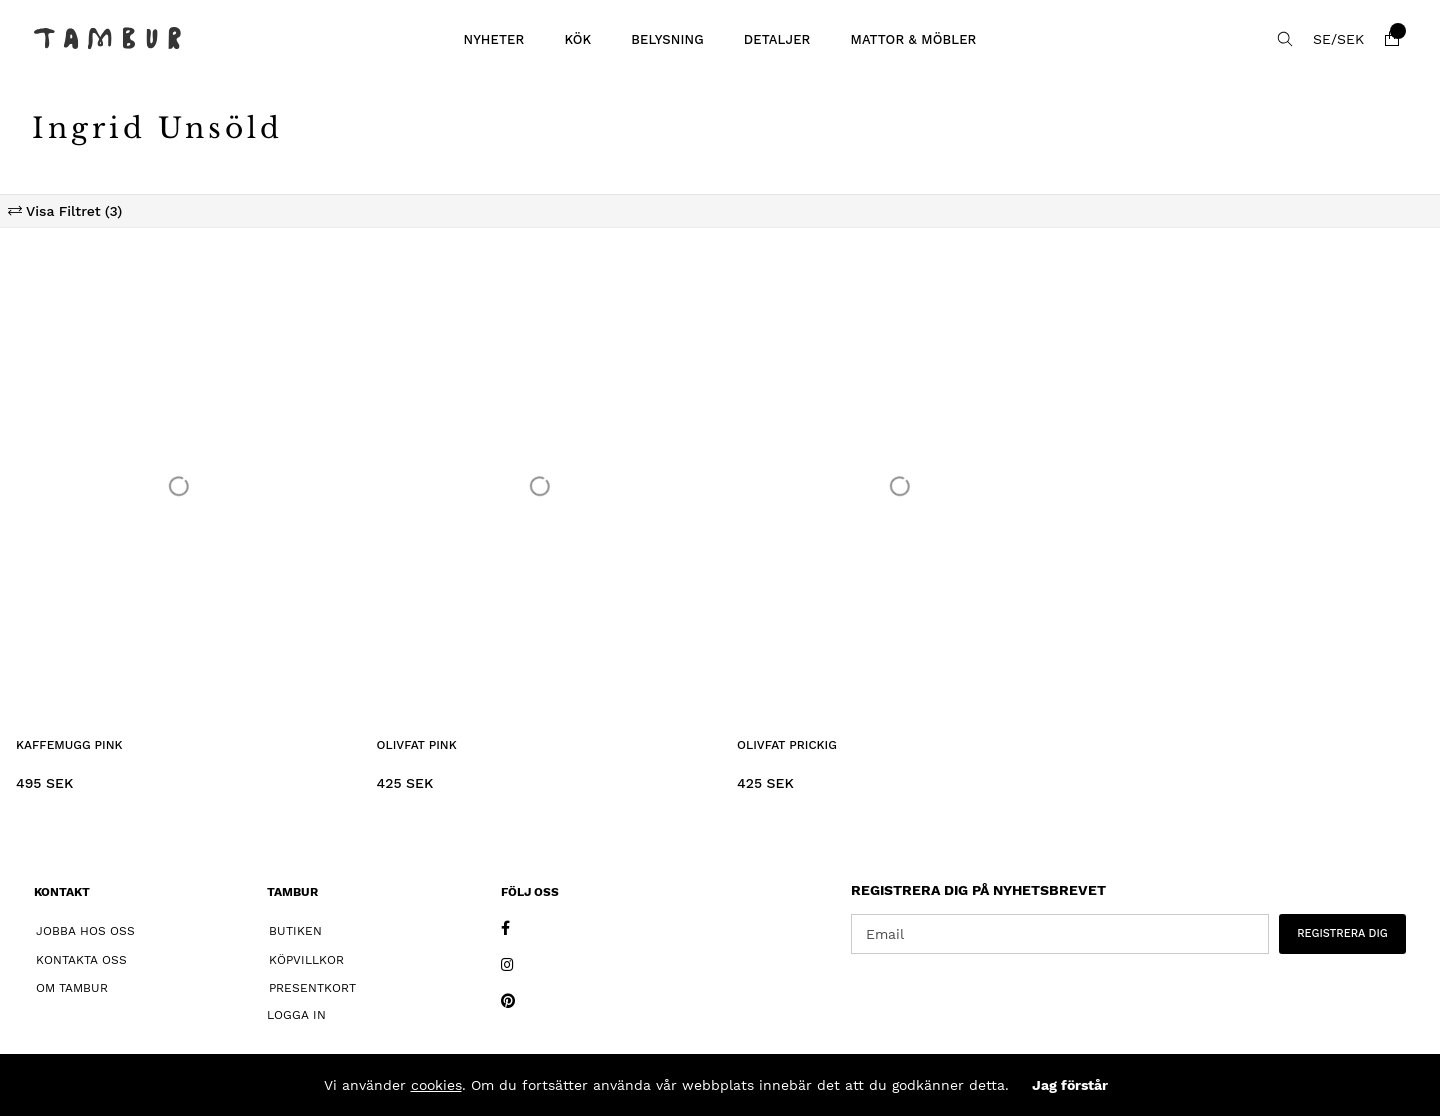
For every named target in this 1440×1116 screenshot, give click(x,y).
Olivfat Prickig (787, 745)
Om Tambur (72, 988)
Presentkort (312, 988)
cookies (436, 1085)
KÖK (577, 39)
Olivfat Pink (417, 745)
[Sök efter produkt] (1285, 39)
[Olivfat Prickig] (900, 486)
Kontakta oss (81, 960)
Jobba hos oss (85, 931)
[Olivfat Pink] (540, 486)
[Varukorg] (1392, 39)
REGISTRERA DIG (1342, 933)
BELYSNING (667, 39)
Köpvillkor (306, 960)
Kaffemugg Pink (69, 745)
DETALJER (777, 39)
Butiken (295, 931)
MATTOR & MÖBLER (913, 39)
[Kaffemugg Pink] (179, 486)
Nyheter (493, 39)
